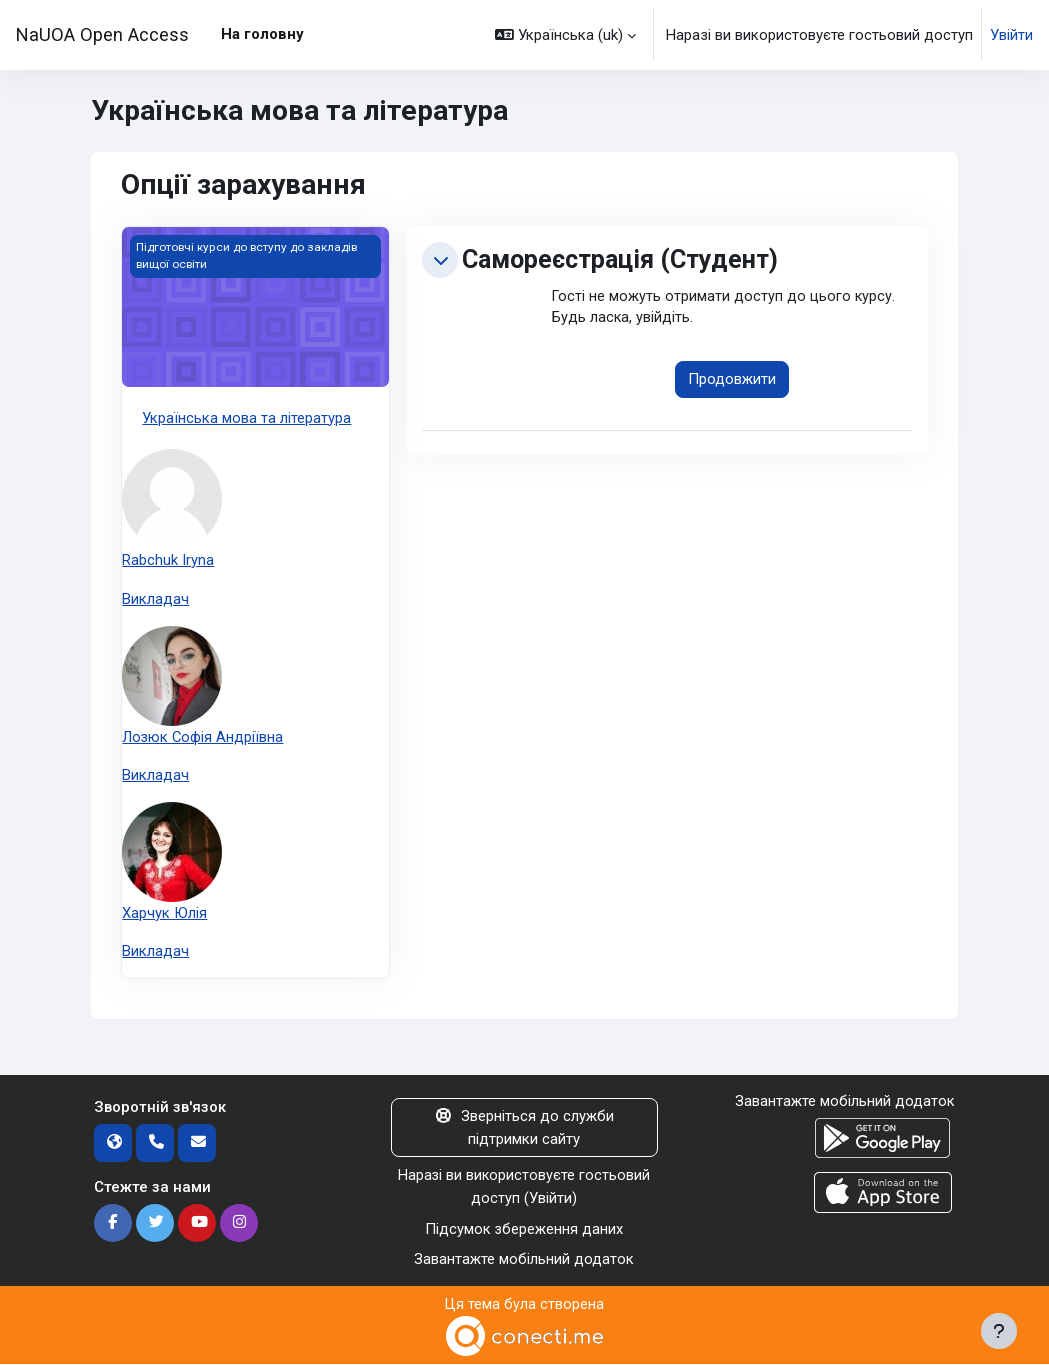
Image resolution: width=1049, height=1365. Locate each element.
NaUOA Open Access (102, 34)
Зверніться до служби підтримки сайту (525, 1129)
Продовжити (732, 381)
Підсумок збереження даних (524, 1230)
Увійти (1011, 35)
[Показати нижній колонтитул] (999, 1331)
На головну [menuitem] (262, 34)
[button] (565, 35)
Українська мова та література (246, 418)
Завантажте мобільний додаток (524, 1261)
